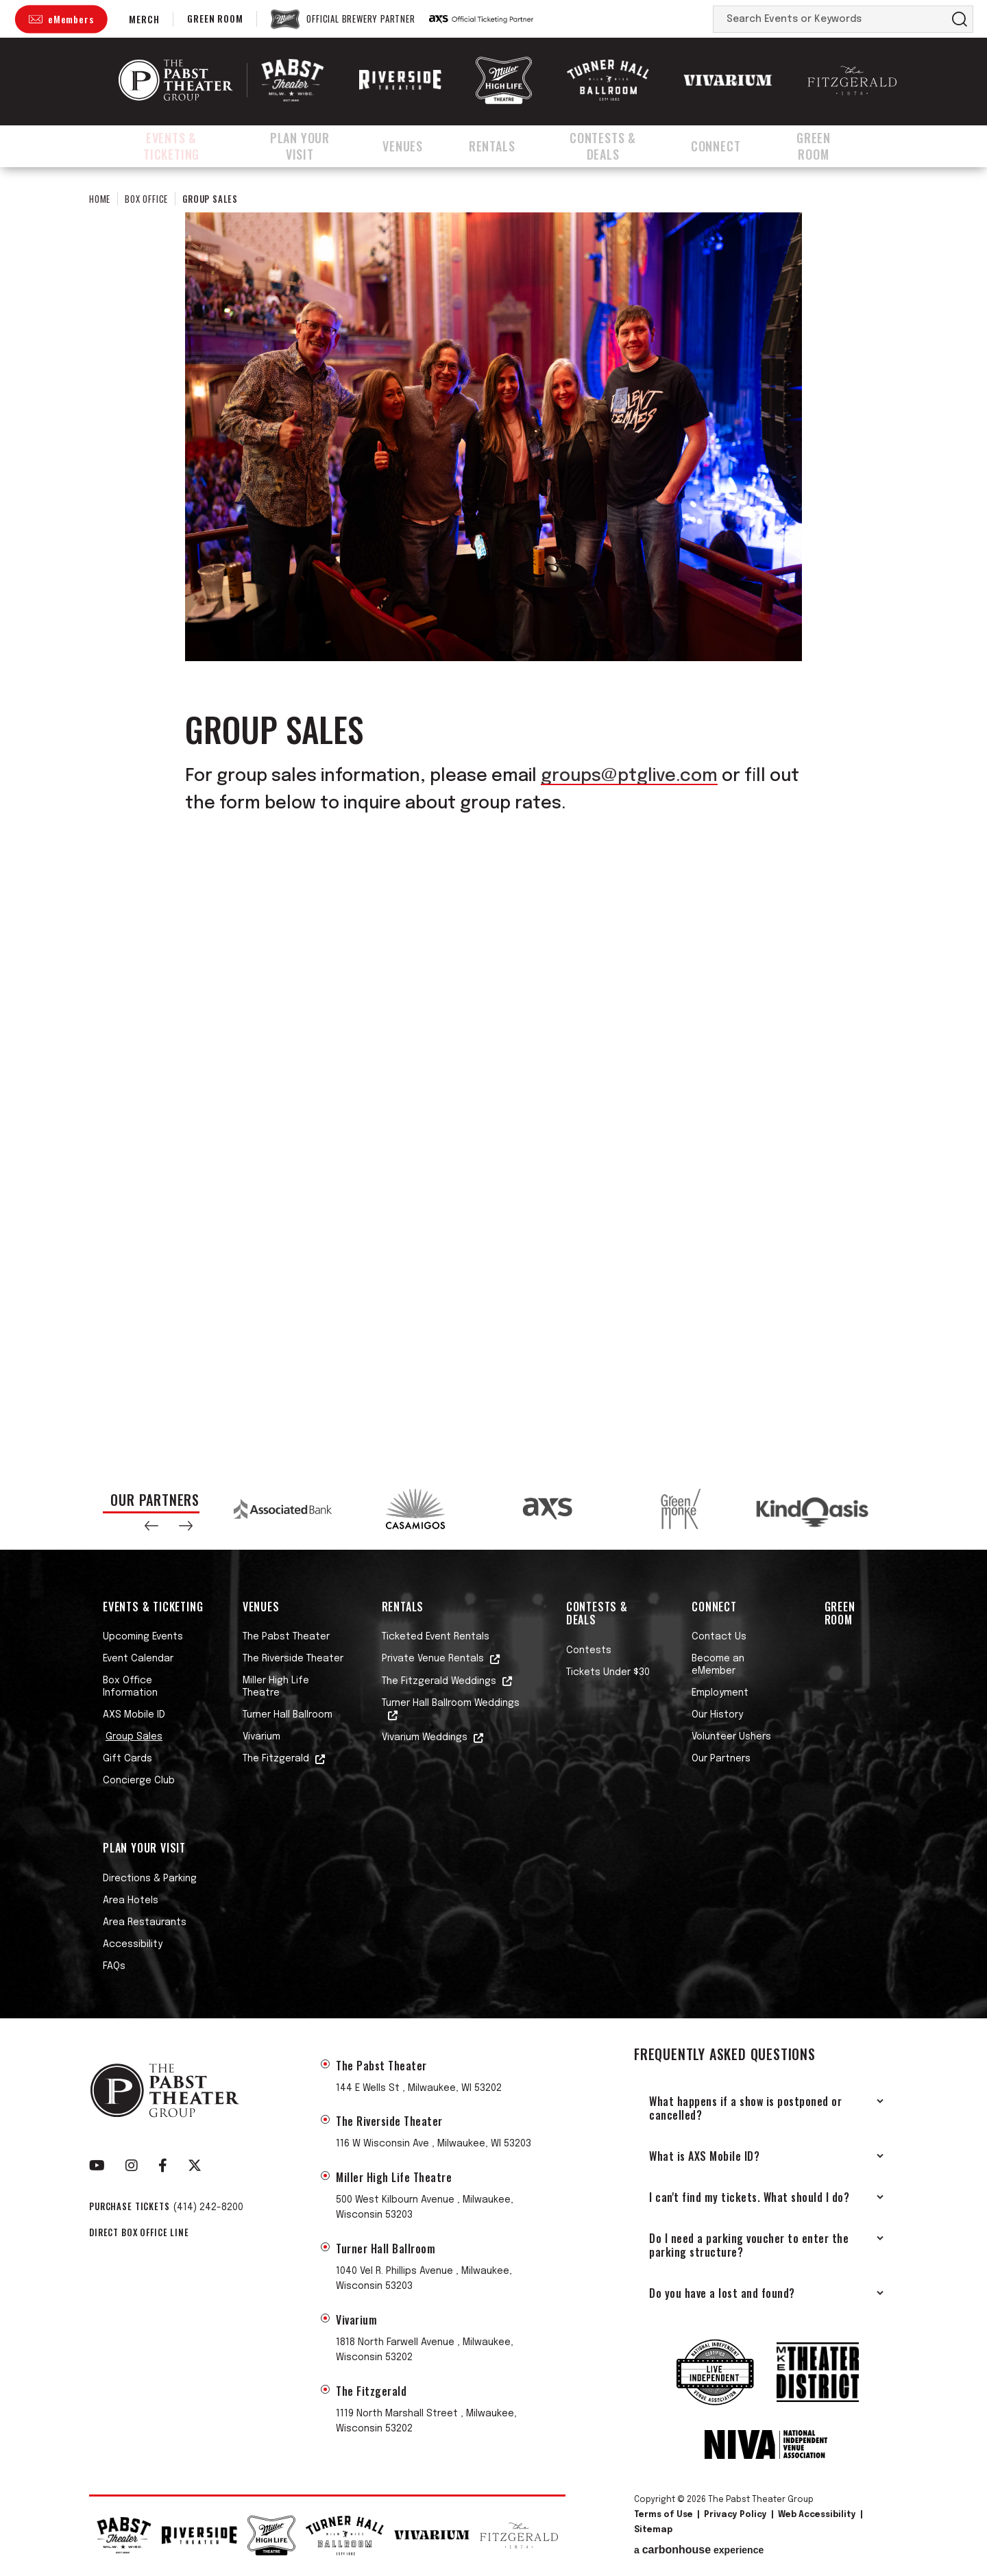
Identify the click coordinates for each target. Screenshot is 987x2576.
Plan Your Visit (315, 146)
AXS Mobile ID (134, 1715)
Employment (720, 1693)
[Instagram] (131, 2165)
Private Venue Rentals (433, 1658)
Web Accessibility (817, 2515)
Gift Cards (127, 1758)
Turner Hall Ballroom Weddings (451, 1703)
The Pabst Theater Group (176, 80)
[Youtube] (97, 2165)
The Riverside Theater (293, 1658)
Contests (588, 1650)
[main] (493, 816)
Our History (717, 1715)
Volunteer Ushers (731, 1737)
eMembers (70, 19)
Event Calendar (138, 1658)
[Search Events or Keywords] (830, 19)
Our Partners (721, 1758)
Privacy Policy (735, 2515)
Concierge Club (139, 1780)
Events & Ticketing (175, 146)
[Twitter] (195, 2165)
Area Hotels (130, 1900)
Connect (734, 146)
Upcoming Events (143, 1637)
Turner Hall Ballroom (287, 1715)
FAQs (114, 1966)
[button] (151, 1526)
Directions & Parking (150, 1878)
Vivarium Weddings (424, 1737)
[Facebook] (162, 2165)
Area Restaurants (144, 1922)
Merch (144, 19)
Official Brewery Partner (360, 19)
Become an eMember (718, 1665)
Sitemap (653, 2530)
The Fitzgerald (276, 1758)
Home (99, 199)
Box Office (146, 199)
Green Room (215, 18)
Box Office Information (130, 1687)
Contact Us (719, 1637)
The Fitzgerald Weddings (439, 1681)
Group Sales (134, 1737)
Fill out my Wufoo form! (493, 1125)
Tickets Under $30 (608, 1672)
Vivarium (261, 1737)
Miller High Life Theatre (276, 1687)
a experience (699, 2549)
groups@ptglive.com (629, 776)
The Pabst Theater (286, 1637)
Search (960, 19)
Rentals (504, 146)
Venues (421, 146)
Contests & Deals (618, 146)
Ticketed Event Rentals (435, 1637)
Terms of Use (663, 2515)
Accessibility (132, 1944)
